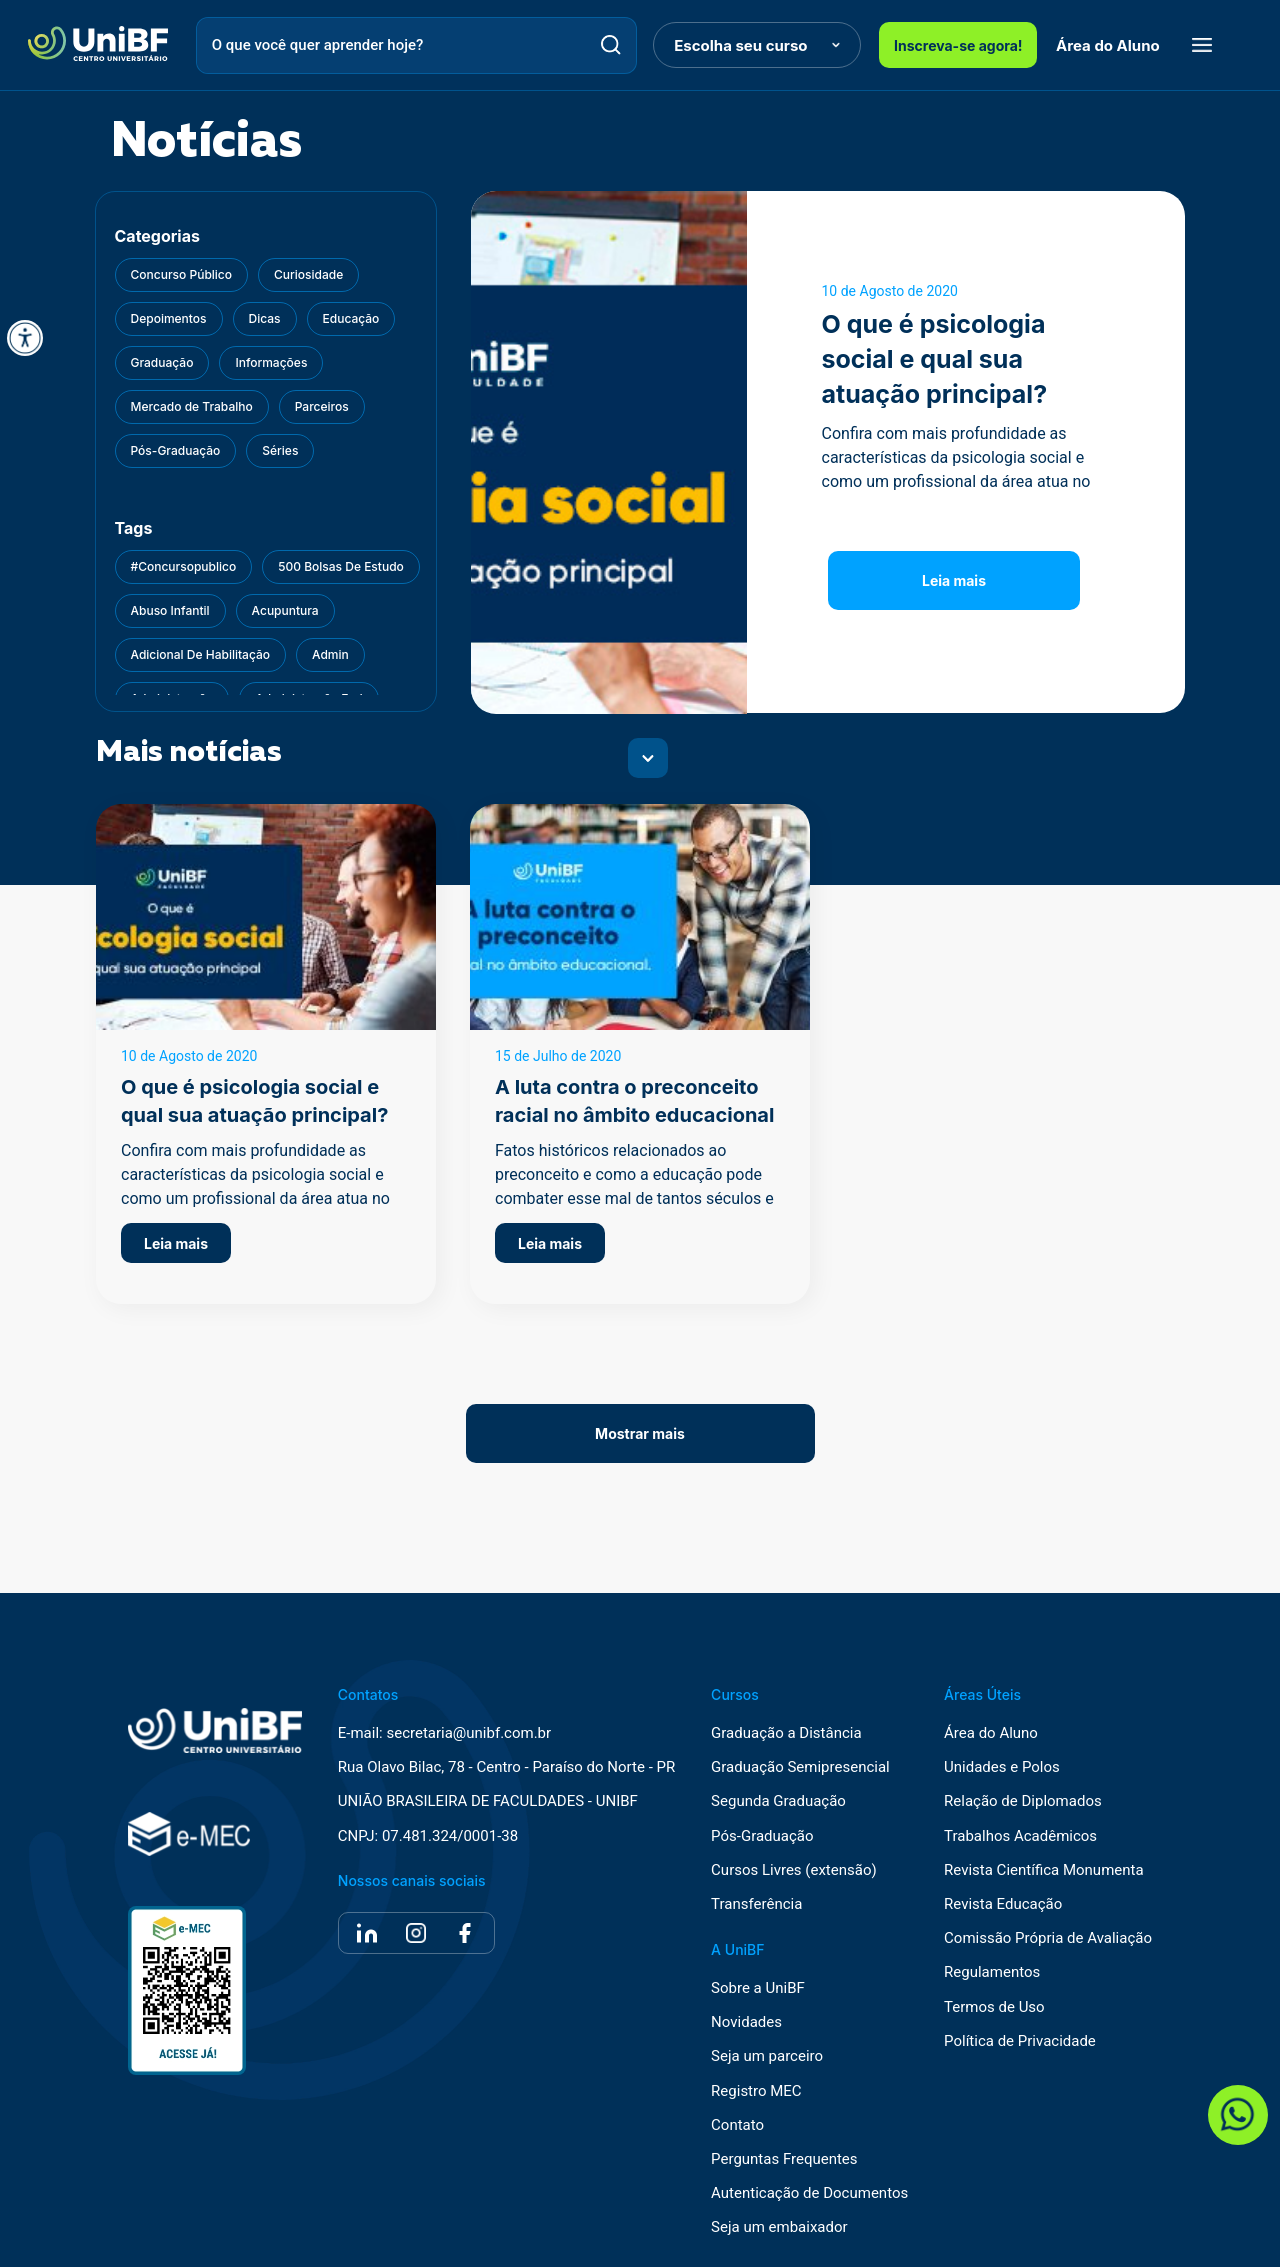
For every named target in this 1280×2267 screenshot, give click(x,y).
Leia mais (954, 580)
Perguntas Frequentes (784, 2159)
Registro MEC (756, 2091)
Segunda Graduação (778, 1801)
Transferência (756, 1904)
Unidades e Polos (1002, 1767)
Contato (737, 2125)
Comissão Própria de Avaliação (1048, 1938)
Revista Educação (1003, 1904)
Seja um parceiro (767, 2056)
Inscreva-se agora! (958, 45)
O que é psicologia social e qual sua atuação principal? (935, 359)
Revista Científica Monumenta (1044, 1870)
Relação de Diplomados (1023, 1801)
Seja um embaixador (779, 2227)
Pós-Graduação (762, 1836)
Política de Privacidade (1020, 2041)
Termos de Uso (994, 2007)
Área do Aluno (1108, 45)
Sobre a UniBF (758, 1988)
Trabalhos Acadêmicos (1020, 1836)
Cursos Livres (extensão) (794, 1870)
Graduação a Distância (786, 1733)
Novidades (746, 2022)
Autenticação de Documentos (809, 2193)
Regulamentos (992, 1972)
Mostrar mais (640, 1433)
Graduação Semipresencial (800, 1767)
